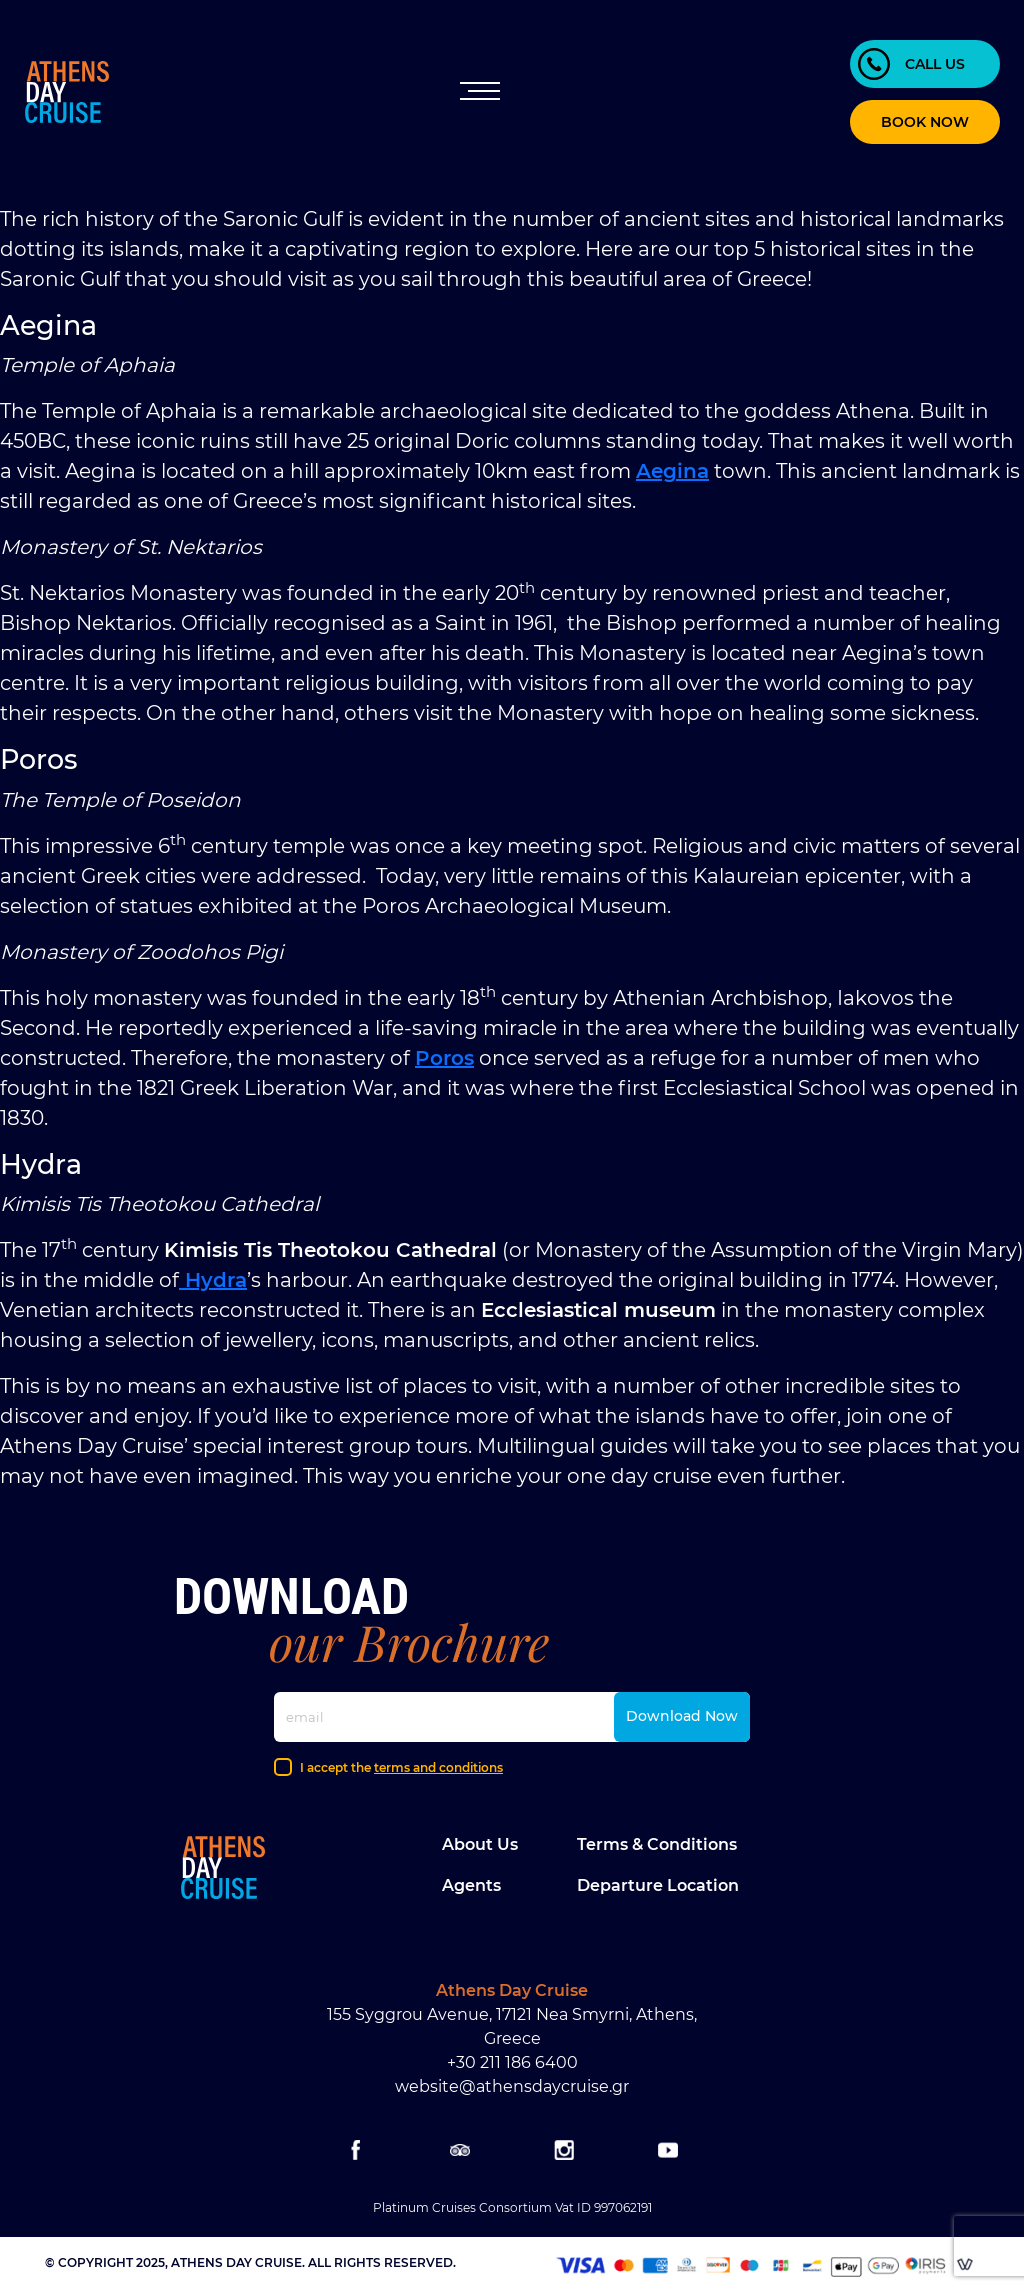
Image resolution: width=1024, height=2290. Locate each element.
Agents (471, 1885)
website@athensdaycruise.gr (512, 2086)
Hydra (213, 1280)
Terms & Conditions (657, 1844)
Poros (444, 1058)
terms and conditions (438, 1767)
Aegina (672, 471)
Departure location (658, 1885)
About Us (480, 1844)
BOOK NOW (925, 122)
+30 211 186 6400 (512, 2062)
